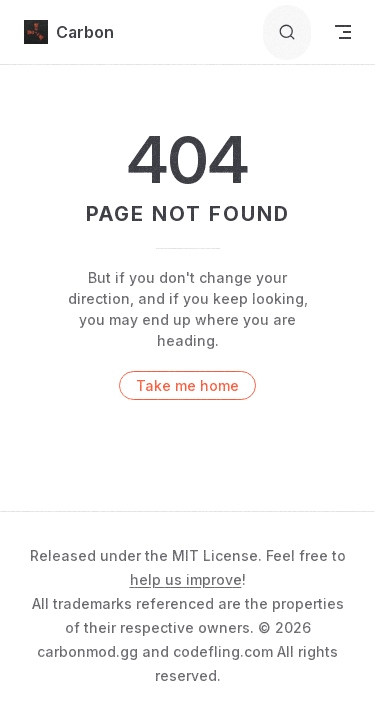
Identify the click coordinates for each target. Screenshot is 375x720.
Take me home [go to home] (187, 385)
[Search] (287, 32)
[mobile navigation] (343, 32)
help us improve (186, 579)
